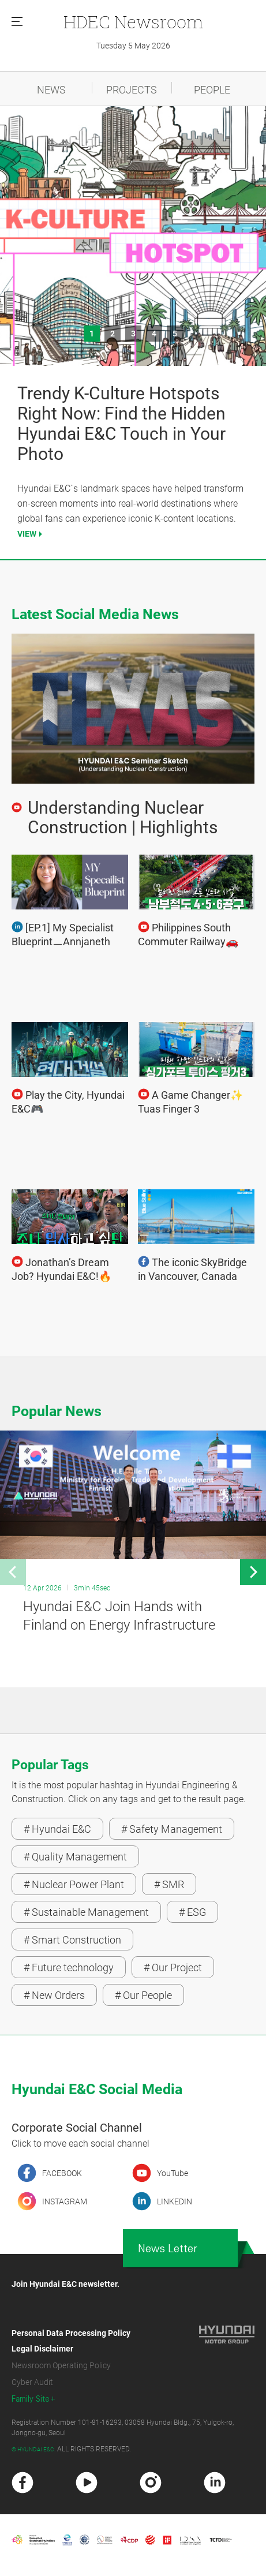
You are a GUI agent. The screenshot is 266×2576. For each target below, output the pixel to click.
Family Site (31, 2399)
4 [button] (154, 333)
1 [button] (91, 333)
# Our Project (173, 1967)
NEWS (51, 90)
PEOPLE (212, 90)
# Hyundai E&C (57, 1829)
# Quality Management (75, 1857)
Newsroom (133, 21)
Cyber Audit (32, 2382)
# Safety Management (171, 1829)
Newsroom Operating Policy (61, 2365)
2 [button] (112, 333)
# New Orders (54, 1995)
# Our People (143, 1995)
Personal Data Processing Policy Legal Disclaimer (71, 2340)
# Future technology (69, 1967)
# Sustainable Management (86, 1912)
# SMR (169, 1884)
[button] (13, 1572)
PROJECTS (131, 90)
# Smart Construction (72, 1940)
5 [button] (175, 333)
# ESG (192, 1912)
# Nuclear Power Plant (74, 1884)
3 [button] (133, 333)
